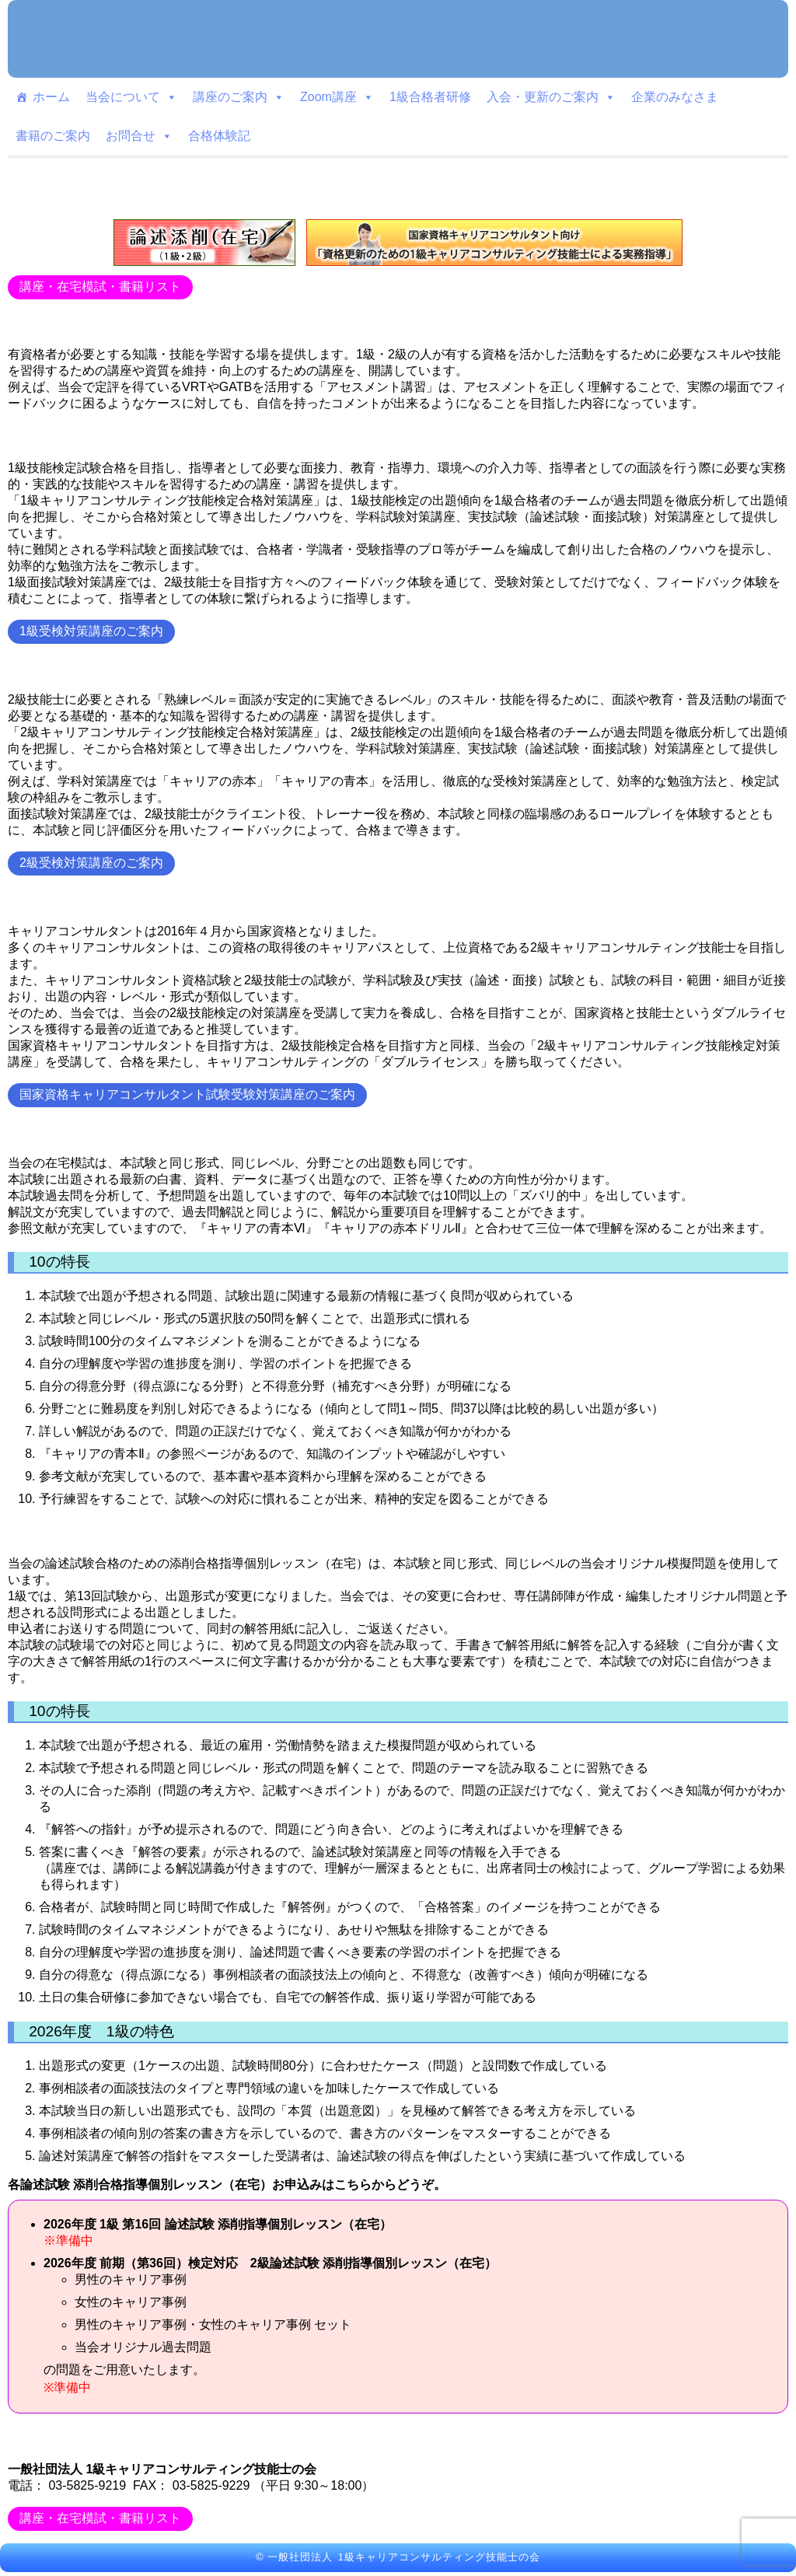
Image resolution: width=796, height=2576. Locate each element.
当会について (131, 97)
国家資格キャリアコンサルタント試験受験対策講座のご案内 (187, 1094)
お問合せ (139, 136)
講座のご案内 (239, 97)
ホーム (51, 96)
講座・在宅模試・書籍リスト (100, 286)
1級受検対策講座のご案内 (91, 631)
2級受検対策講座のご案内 (91, 862)
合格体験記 (219, 135)
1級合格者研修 (430, 96)
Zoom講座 (337, 97)
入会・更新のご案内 (551, 97)
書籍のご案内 (53, 135)
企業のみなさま (674, 96)
